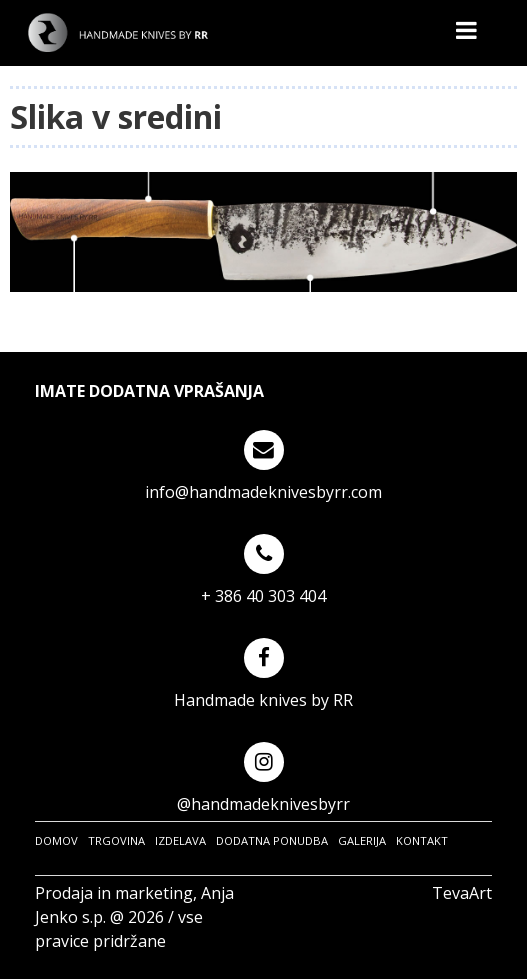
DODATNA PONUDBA (272, 840)
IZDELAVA (180, 840)
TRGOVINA (116, 840)
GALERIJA (362, 840)
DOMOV (56, 840)
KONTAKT (422, 840)
